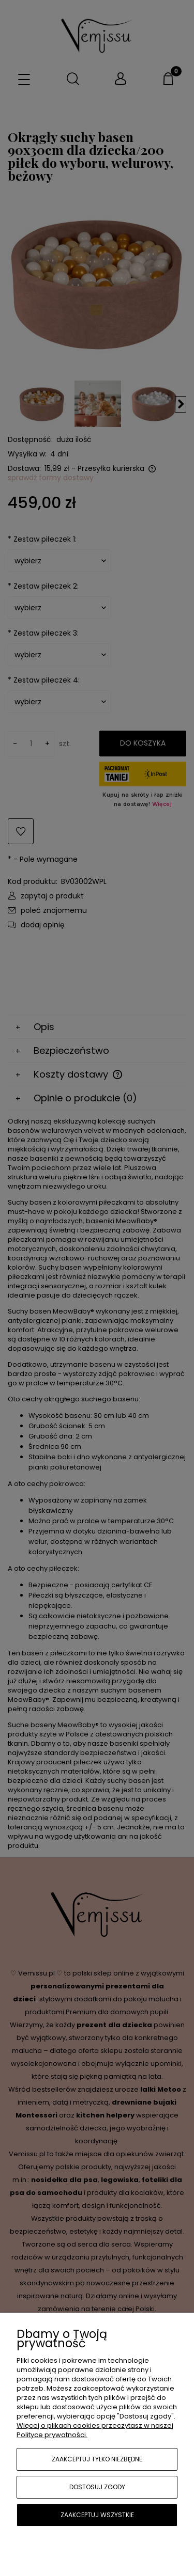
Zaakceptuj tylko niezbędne (97, 2459)
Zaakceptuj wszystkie (97, 2514)
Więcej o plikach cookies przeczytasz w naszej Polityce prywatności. (95, 2430)
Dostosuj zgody (97, 2487)
